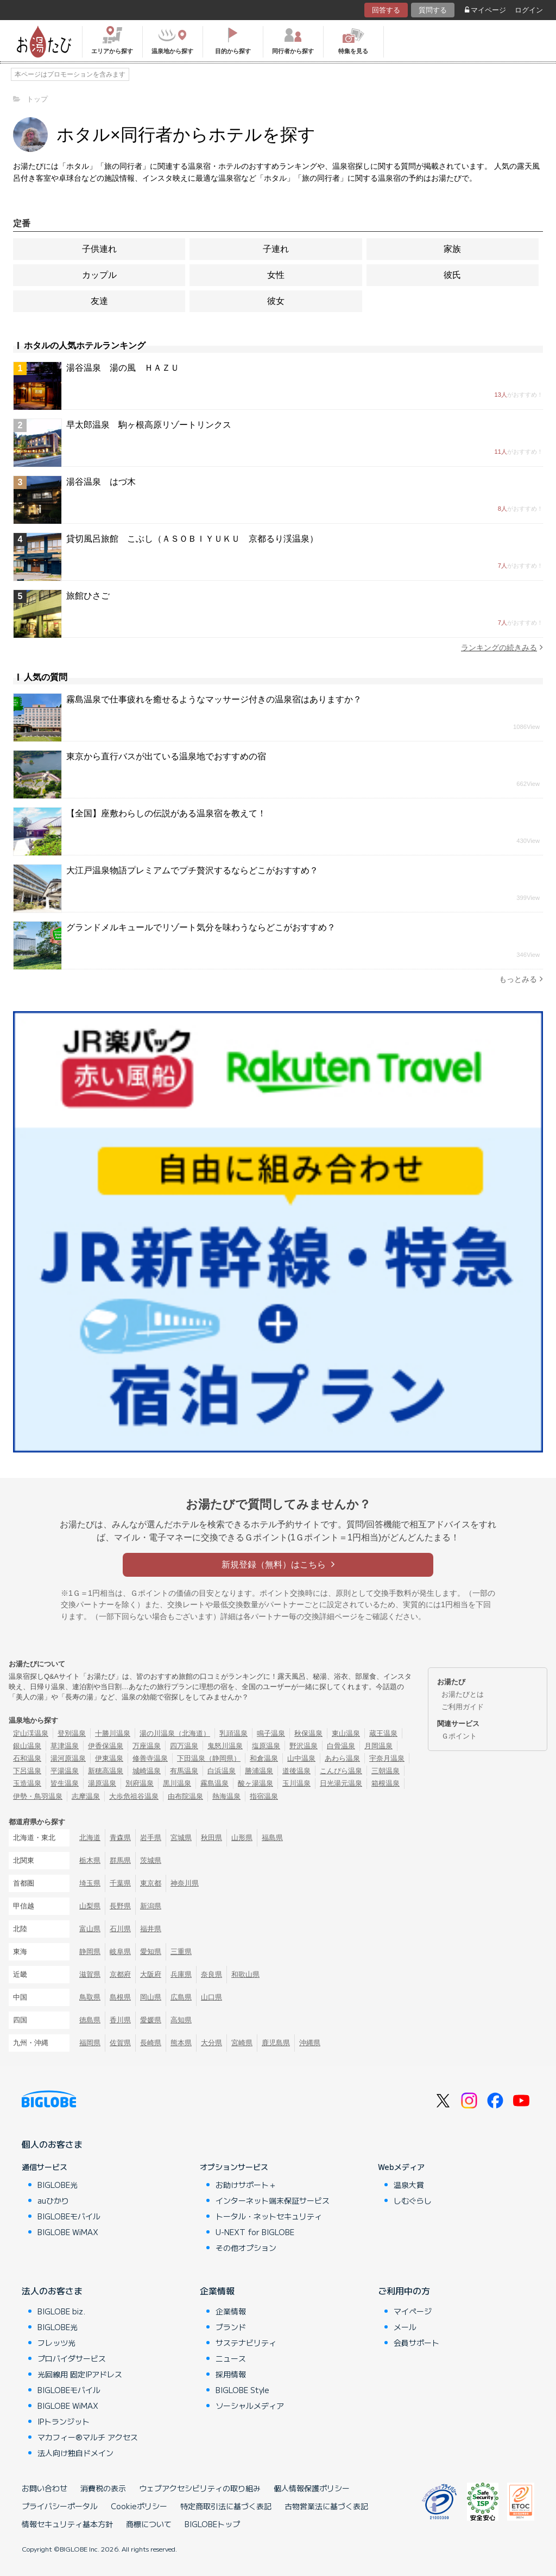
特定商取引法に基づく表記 (225, 2506)
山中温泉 (301, 1758)
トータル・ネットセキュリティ (269, 2216)
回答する (386, 10)
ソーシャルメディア (250, 2405)
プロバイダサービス (71, 2358)
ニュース (231, 2358)
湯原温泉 (102, 1783)
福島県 (272, 1837)
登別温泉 (72, 1733)
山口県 (211, 1997)
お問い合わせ (44, 2488)
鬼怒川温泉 (225, 1746)
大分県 (211, 2043)
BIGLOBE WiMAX (67, 2231)
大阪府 (150, 1974)
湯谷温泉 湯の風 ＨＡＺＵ (122, 367)
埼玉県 (89, 1883)
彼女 (276, 301)
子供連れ (99, 248)
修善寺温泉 (150, 1758)
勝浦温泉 (259, 1771)
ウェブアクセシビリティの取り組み (200, 2488)
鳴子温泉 (271, 1733)
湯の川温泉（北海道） (175, 1733)
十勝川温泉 (112, 1733)
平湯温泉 (64, 1771)
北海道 (89, 1837)
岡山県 (150, 1997)
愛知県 (150, 1951)
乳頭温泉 (233, 1733)
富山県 (89, 1929)
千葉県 (120, 1883)
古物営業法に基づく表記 (326, 2506)
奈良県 (211, 1974)
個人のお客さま (52, 2143)
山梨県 (89, 1906)
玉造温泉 (27, 1783)
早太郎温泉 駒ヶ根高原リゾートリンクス (148, 424)
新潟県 (150, 1906)
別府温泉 (139, 1783)
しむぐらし (413, 2200)
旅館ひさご (88, 595)
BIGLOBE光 (57, 2184)
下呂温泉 (27, 1771)
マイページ (485, 10)
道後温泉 (296, 1771)
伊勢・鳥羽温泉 (37, 1796)
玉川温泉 (296, 1783)
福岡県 (89, 2043)
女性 (276, 275)
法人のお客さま (52, 2290)
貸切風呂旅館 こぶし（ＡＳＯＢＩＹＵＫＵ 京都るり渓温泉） (192, 538)
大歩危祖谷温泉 (134, 1796)
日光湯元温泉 (341, 1783)
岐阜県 (120, 1951)
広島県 (181, 1997)
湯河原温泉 (68, 1758)
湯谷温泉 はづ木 (101, 481)
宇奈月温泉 (387, 1758)
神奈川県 (184, 1883)
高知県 (181, 2020)
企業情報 (217, 2290)
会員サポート (416, 2342)
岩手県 (150, 1837)
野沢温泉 (303, 1746)
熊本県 (181, 2043)
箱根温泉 (385, 1783)
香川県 (120, 2020)
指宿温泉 (264, 1796)
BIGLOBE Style (242, 2389)
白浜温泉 (221, 1771)
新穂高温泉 (105, 1771)
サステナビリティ (246, 2342)
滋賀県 (89, 1974)
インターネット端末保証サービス (273, 2200)
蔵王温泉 (383, 1733)
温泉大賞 (409, 2184)
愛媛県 (150, 2020)
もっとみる (521, 979)
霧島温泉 (214, 1783)
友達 (99, 301)
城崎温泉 (146, 1771)
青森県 (120, 1837)
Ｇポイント (459, 1736)
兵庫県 (181, 1974)
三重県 (181, 1951)
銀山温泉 (27, 1746)
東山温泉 (346, 1733)
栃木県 (89, 1860)
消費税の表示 (103, 2488)
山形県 (241, 1837)
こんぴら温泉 (341, 1771)
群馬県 (120, 1860)
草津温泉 (64, 1746)
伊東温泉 (109, 1758)
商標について (149, 2523)
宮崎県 (241, 2043)
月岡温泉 (378, 1746)
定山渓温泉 (30, 1733)
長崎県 (150, 2043)
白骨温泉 (341, 1746)
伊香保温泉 (105, 1746)
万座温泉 (146, 1746)
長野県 (120, 1906)
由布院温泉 (185, 1796)
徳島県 (89, 2020)
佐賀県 (120, 2043)
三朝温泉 (385, 1771)
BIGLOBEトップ (212, 2523)
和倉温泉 (264, 1758)
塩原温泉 (266, 1746)
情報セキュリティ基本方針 (67, 2523)
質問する (433, 10)
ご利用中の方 (404, 2290)
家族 (452, 248)
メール (405, 2326)
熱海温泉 (226, 1796)
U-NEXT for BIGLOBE (255, 2231)
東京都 (150, 1883)
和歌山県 (245, 1974)
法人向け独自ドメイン (75, 2452)
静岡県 (89, 1951)
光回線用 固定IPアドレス (79, 2374)
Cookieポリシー (139, 2506)
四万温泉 (184, 1746)
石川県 (120, 1929)
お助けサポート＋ (246, 2184)
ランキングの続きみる (502, 647)
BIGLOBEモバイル (68, 2216)
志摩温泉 (86, 1796)
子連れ (276, 248)
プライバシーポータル (60, 2506)
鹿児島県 (276, 2043)
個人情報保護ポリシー (312, 2488)
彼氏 (452, 275)
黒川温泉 (177, 1783)
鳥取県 (89, 1997)
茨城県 (150, 1860)
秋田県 (211, 1837)
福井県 (150, 1929)
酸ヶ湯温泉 (255, 1783)
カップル (99, 275)
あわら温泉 (342, 1758)
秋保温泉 (308, 1733)
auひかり (53, 2200)
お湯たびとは (462, 1694)
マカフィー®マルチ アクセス (87, 2437)
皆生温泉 (64, 1783)
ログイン (529, 10)
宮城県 (181, 1837)
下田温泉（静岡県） (209, 1758)
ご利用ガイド (462, 1707)
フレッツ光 (56, 2342)
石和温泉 (27, 1758)
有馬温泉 (184, 1771)
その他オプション (246, 2247)
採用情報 (231, 2374)
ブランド (231, 2326)
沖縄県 (309, 2043)
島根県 (120, 1997)
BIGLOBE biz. (61, 2311)
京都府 (120, 1974)
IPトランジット (63, 2421)
